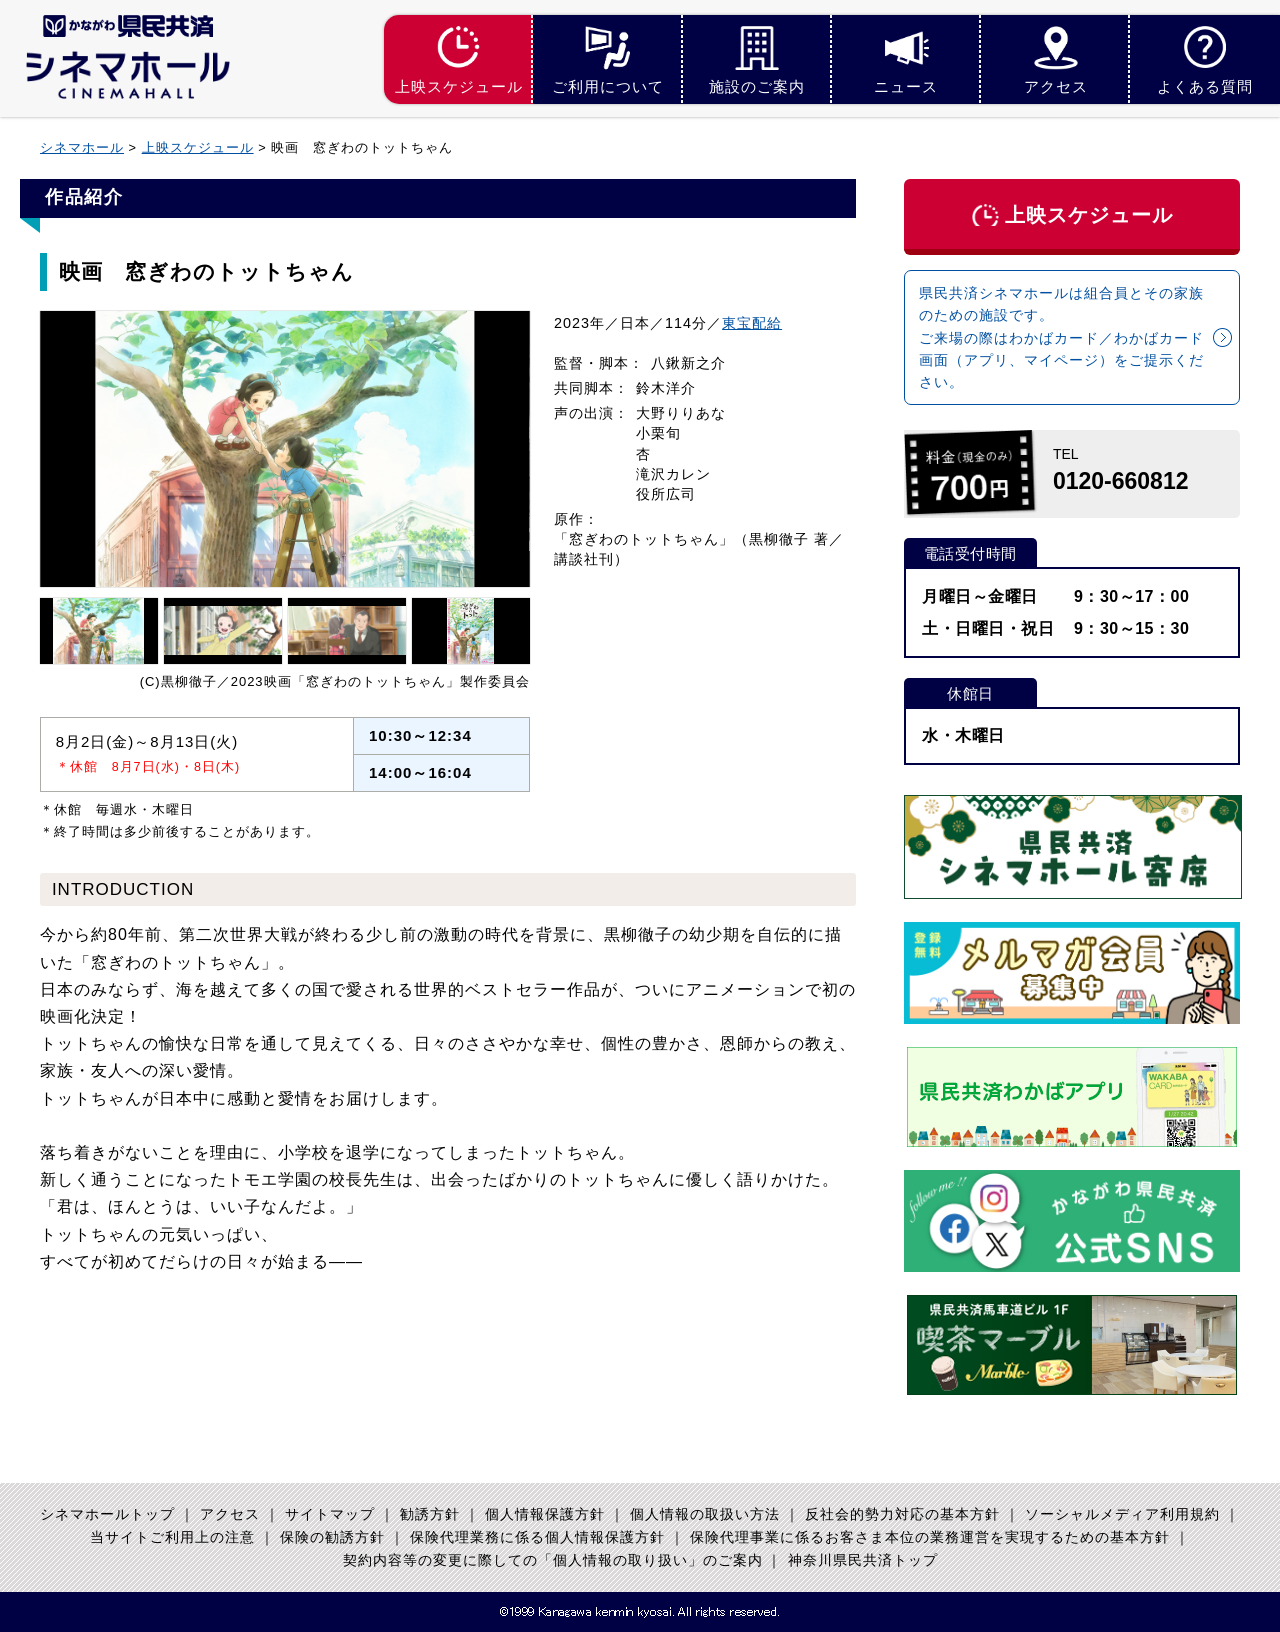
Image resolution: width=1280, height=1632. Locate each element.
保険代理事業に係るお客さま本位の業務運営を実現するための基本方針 (930, 1538)
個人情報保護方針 (545, 1515)
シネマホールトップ (107, 1515)
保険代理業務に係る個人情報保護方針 (537, 1538)
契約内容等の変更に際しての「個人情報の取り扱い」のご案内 (553, 1561)
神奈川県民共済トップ (863, 1561)
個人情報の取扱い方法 (705, 1515)
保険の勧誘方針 (332, 1538)
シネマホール (82, 147)
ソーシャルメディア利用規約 (1122, 1515)
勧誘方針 (430, 1515)
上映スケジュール (198, 147)
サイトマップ (330, 1515)
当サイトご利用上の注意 (172, 1538)
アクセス (230, 1515)
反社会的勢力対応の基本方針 (902, 1515)
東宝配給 (752, 323)
